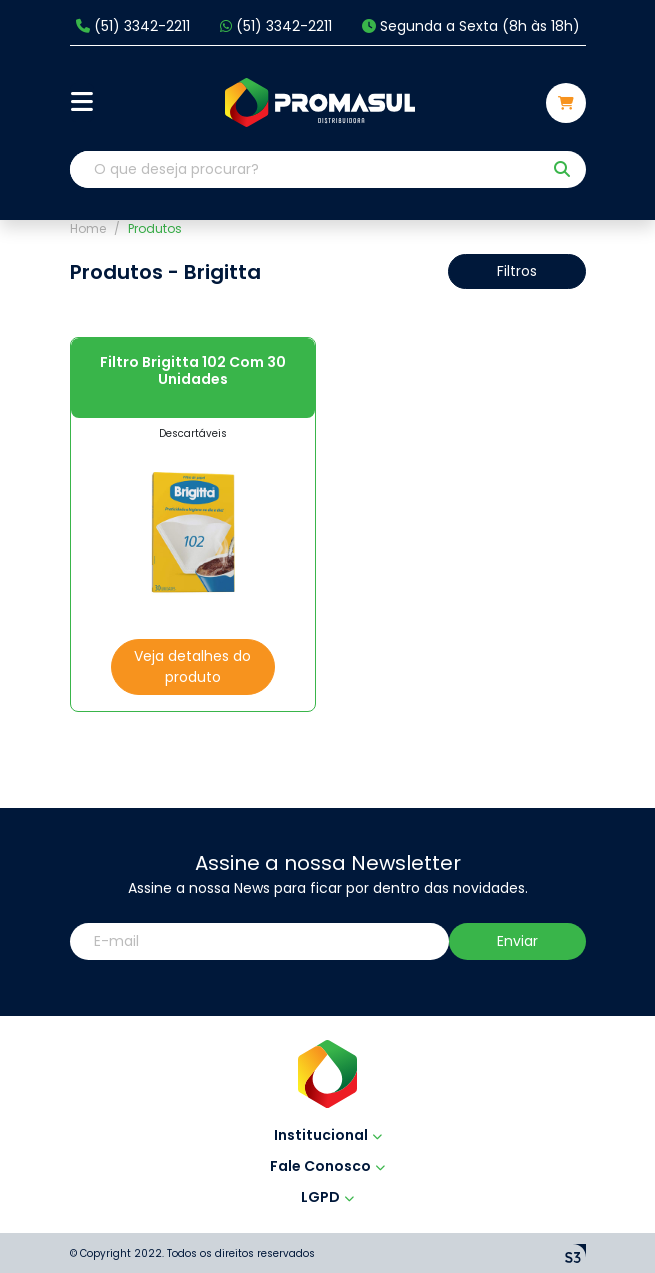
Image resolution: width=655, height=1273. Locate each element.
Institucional (328, 1135)
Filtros (517, 271)
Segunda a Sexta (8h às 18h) (471, 26)
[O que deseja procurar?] (306, 169)
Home (88, 228)
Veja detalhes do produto (192, 666)
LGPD (327, 1197)
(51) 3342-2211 (133, 26)
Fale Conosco (327, 1166)
